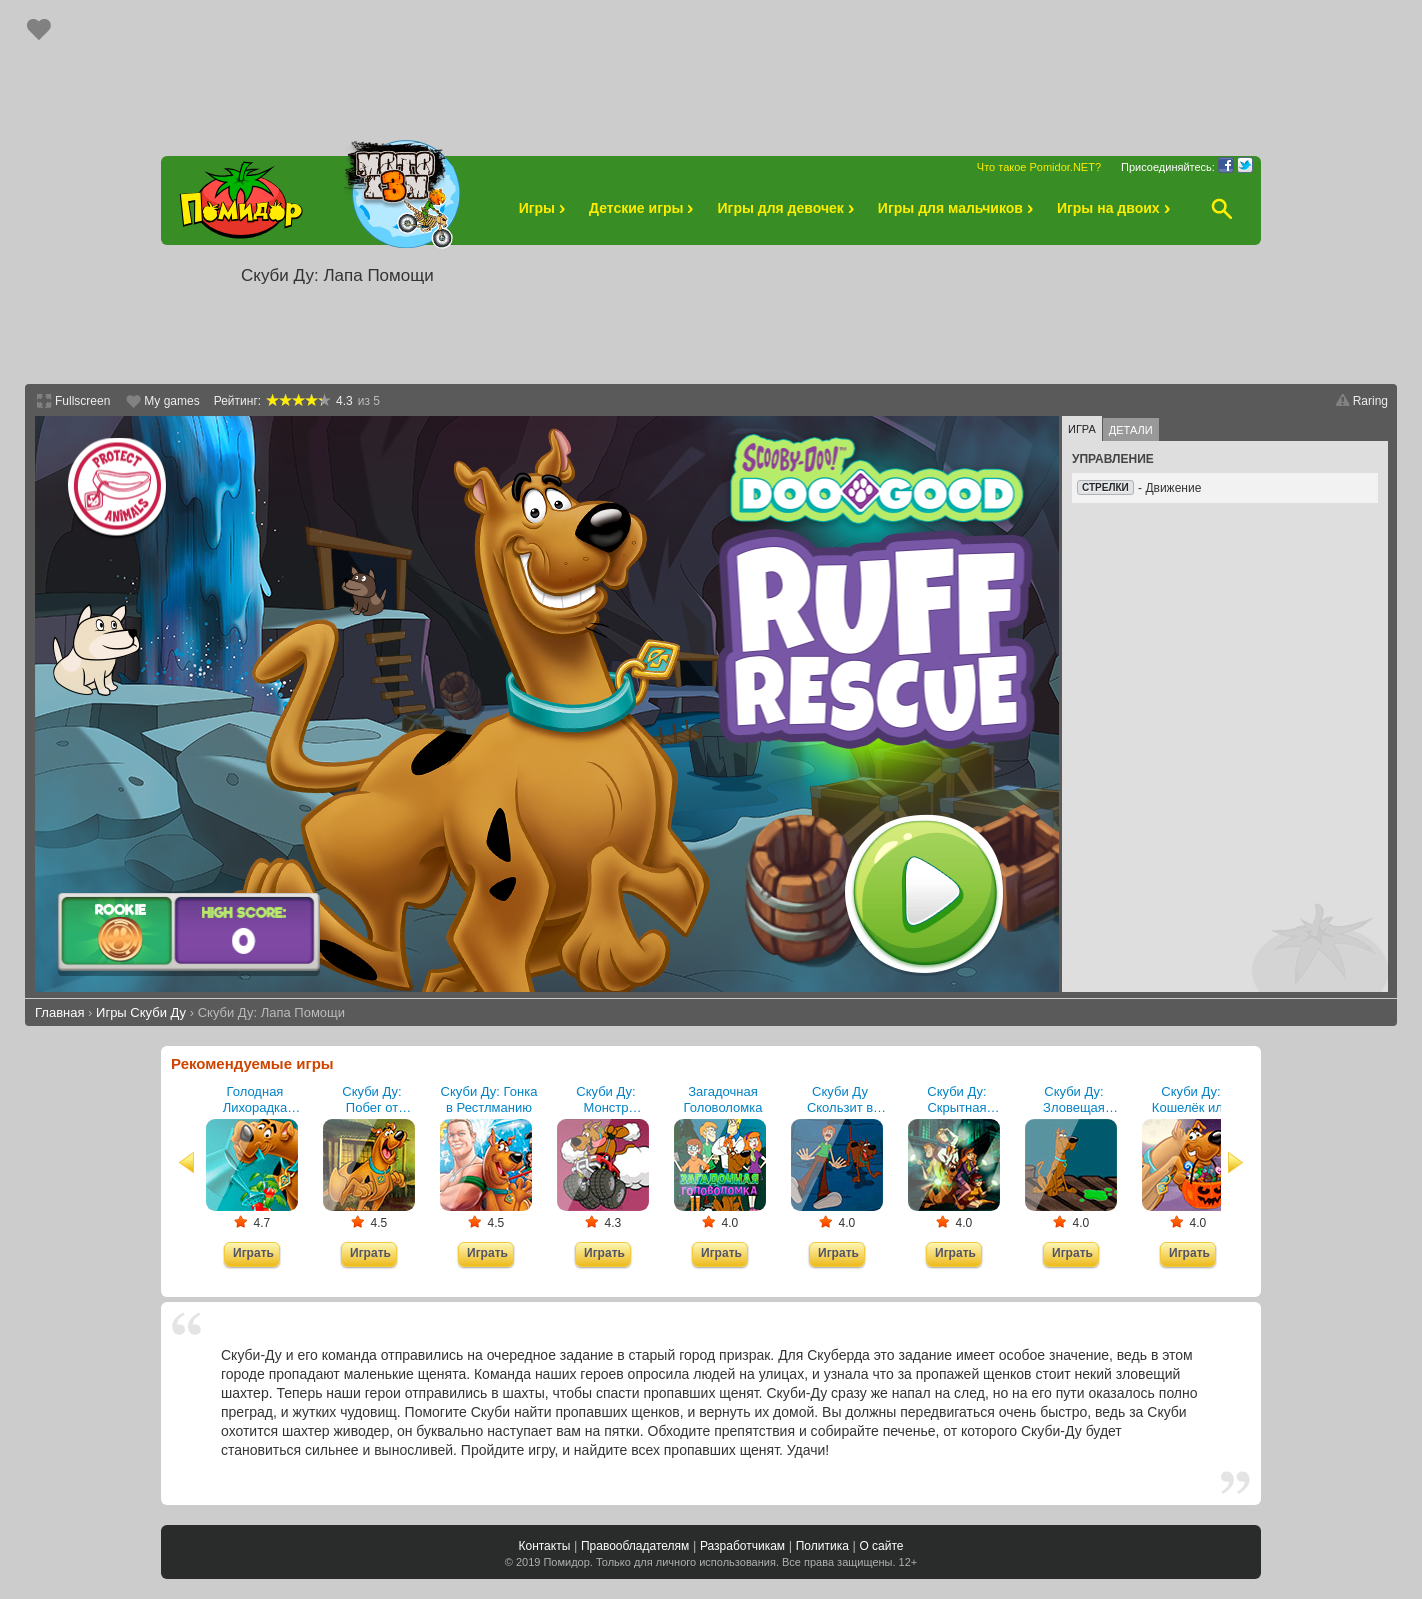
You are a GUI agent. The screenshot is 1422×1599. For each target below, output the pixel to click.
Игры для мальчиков (958, 208)
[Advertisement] (711, 68)
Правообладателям (635, 1546)
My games (171, 401)
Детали (1131, 430)
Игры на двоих (1116, 208)
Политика (822, 1546)
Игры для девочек (788, 208)
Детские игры (644, 208)
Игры (545, 208)
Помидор (566, 1562)
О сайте (881, 1546)
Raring (1370, 401)
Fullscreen (82, 401)
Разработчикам (742, 1546)
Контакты (544, 1546)
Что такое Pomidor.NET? (1039, 167)
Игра (1082, 429)
